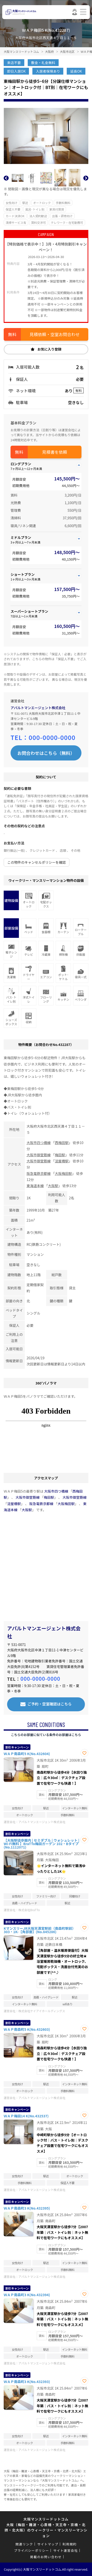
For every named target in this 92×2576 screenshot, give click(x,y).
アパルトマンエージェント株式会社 (38, 707)
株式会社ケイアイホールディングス (41, 2011)
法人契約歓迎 (38, 216)
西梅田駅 (61, 1142)
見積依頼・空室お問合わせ (55, 334)
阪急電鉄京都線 (38, 1173)
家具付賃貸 (56, 209)
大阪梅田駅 (63, 1173)
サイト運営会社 (65, 2550)
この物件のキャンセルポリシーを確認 (36, 862)
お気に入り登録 (50, 349)
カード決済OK (15, 216)
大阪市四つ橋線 (38, 1142)
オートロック (42, 203)
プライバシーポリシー (31, 2550)
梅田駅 (60, 1154)
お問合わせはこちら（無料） (46, 753)
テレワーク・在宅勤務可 (67, 222)
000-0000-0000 (52, 737)
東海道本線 (35, 1185)
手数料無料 (63, 203)
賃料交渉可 (38, 222)
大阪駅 (53, 1185)
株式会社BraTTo (29, 1910)
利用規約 (70, 2544)
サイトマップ (47, 2544)
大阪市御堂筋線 (38, 1154)
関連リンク (24, 2544)
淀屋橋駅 (61, 1160)
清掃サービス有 (16, 222)
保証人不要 (13, 209)
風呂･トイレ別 (34, 209)
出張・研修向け (62, 216)
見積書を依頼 (54, 452)
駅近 (25, 203)
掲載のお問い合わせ (46, 2556)
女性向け (11, 203)
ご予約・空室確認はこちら (49, 1703)
